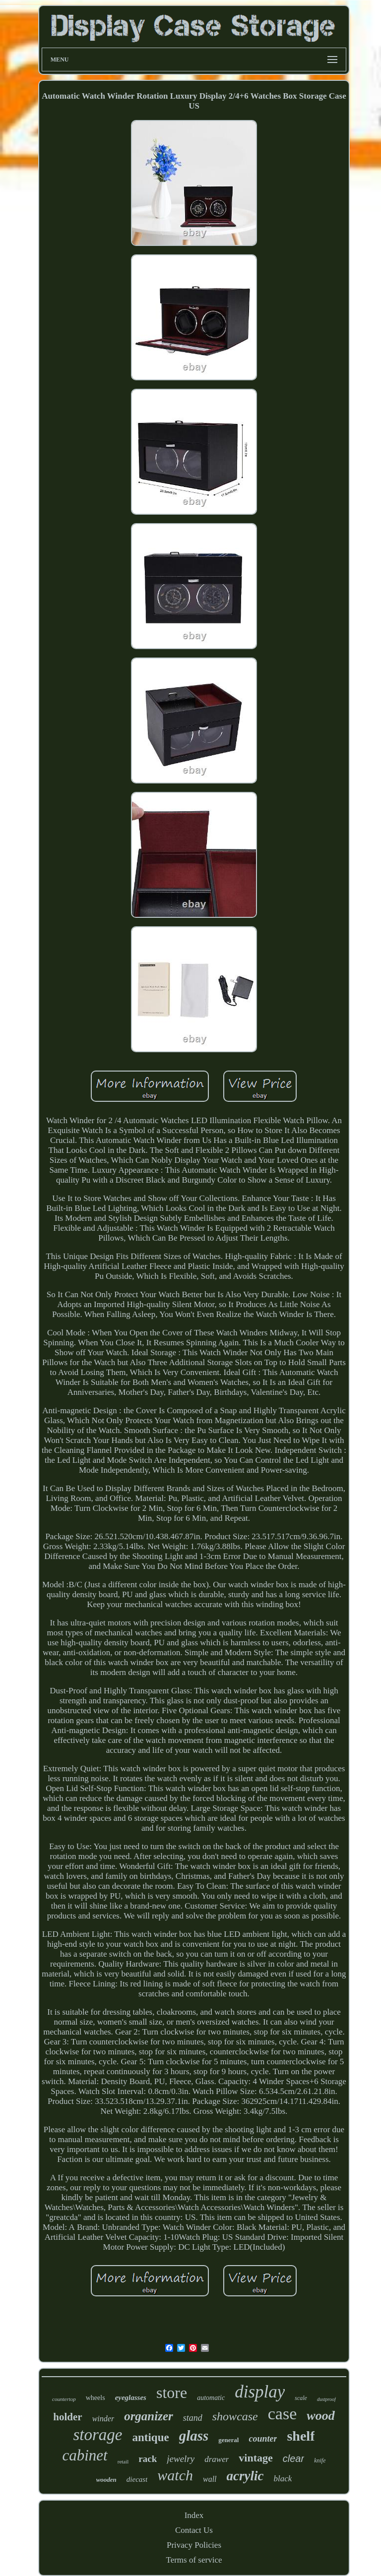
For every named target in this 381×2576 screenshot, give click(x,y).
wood (320, 2415)
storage (98, 2435)
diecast (137, 2479)
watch (175, 2475)
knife (319, 2460)
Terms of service (194, 2560)
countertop (64, 2399)
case (282, 2413)
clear (293, 2458)
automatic (211, 2397)
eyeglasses (130, 2397)
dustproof (326, 2399)
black (283, 2478)
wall (210, 2479)
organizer (148, 2416)
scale (301, 2398)
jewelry (180, 2459)
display (260, 2391)
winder (103, 2418)
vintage (255, 2458)
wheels (95, 2397)
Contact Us (194, 2530)
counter (263, 2439)
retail (123, 2461)
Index (194, 2515)
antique (150, 2437)
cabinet (84, 2455)
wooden (106, 2479)
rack (147, 2459)
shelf (301, 2436)
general (228, 2440)
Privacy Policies (194, 2545)
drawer (216, 2459)
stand (192, 2418)
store (171, 2392)
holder (67, 2417)
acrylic (245, 2475)
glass (194, 2436)
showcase (235, 2416)
